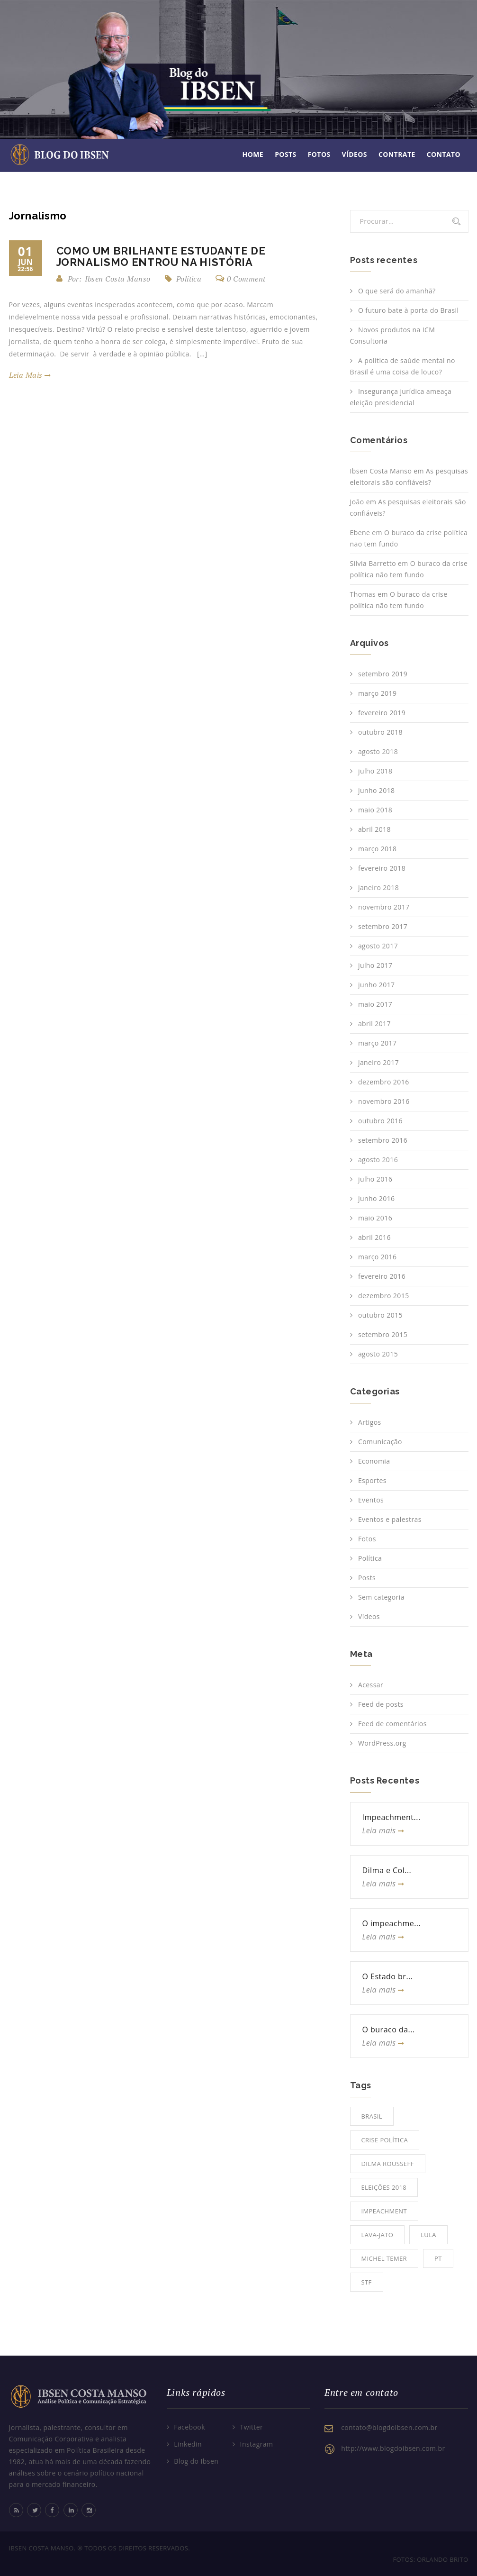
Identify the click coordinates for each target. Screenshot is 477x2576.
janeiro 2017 (378, 1062)
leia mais (30, 375)
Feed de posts (381, 1704)
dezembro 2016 (383, 1081)
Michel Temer (384, 2258)
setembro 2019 (382, 673)
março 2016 (377, 1256)
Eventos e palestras (390, 1519)
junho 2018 (376, 790)
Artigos (369, 1422)
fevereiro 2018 (381, 868)
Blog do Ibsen (196, 2461)
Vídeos (354, 154)
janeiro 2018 (378, 887)
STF (366, 2282)
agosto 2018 (378, 751)
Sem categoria (381, 1597)
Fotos (319, 154)
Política (189, 278)
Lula (428, 2234)
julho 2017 (375, 965)
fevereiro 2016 (381, 1276)
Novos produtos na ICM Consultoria (392, 335)
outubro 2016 (380, 1120)
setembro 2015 (382, 1334)
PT (438, 2258)
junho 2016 (376, 1198)
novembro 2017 (384, 906)
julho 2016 (375, 1178)
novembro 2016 (384, 1101)
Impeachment (384, 2211)
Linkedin (188, 2444)
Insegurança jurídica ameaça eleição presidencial (401, 397)
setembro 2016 (382, 1140)
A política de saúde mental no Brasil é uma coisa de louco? (402, 366)
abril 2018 (374, 829)
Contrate (396, 154)
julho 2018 (375, 770)
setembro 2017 (382, 926)
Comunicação (380, 1441)
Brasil (372, 2116)
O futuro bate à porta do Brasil (408, 310)
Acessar (370, 1684)
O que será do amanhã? (397, 290)
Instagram (256, 2444)
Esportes (372, 1480)
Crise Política (384, 2140)
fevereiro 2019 (381, 712)
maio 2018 (375, 809)
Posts (286, 154)
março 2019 (377, 693)
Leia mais (383, 1830)
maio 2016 (375, 1217)
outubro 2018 (380, 732)
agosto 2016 (378, 1159)
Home (253, 154)
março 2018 (377, 848)
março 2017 (377, 1042)
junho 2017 (376, 984)
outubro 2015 (380, 1315)
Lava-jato (377, 2234)
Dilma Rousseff (387, 2163)
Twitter (251, 2426)
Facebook (189, 2426)
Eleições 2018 (384, 2187)
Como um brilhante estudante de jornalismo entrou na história (161, 256)
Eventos (371, 1499)
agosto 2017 (378, 945)
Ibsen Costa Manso (381, 470)
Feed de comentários (392, 1723)
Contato (443, 154)
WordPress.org (382, 1743)
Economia (374, 1460)
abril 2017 (374, 1023)
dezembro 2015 (383, 1295)
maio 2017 (375, 1004)
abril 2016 (374, 1237)
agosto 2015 (378, 1353)
